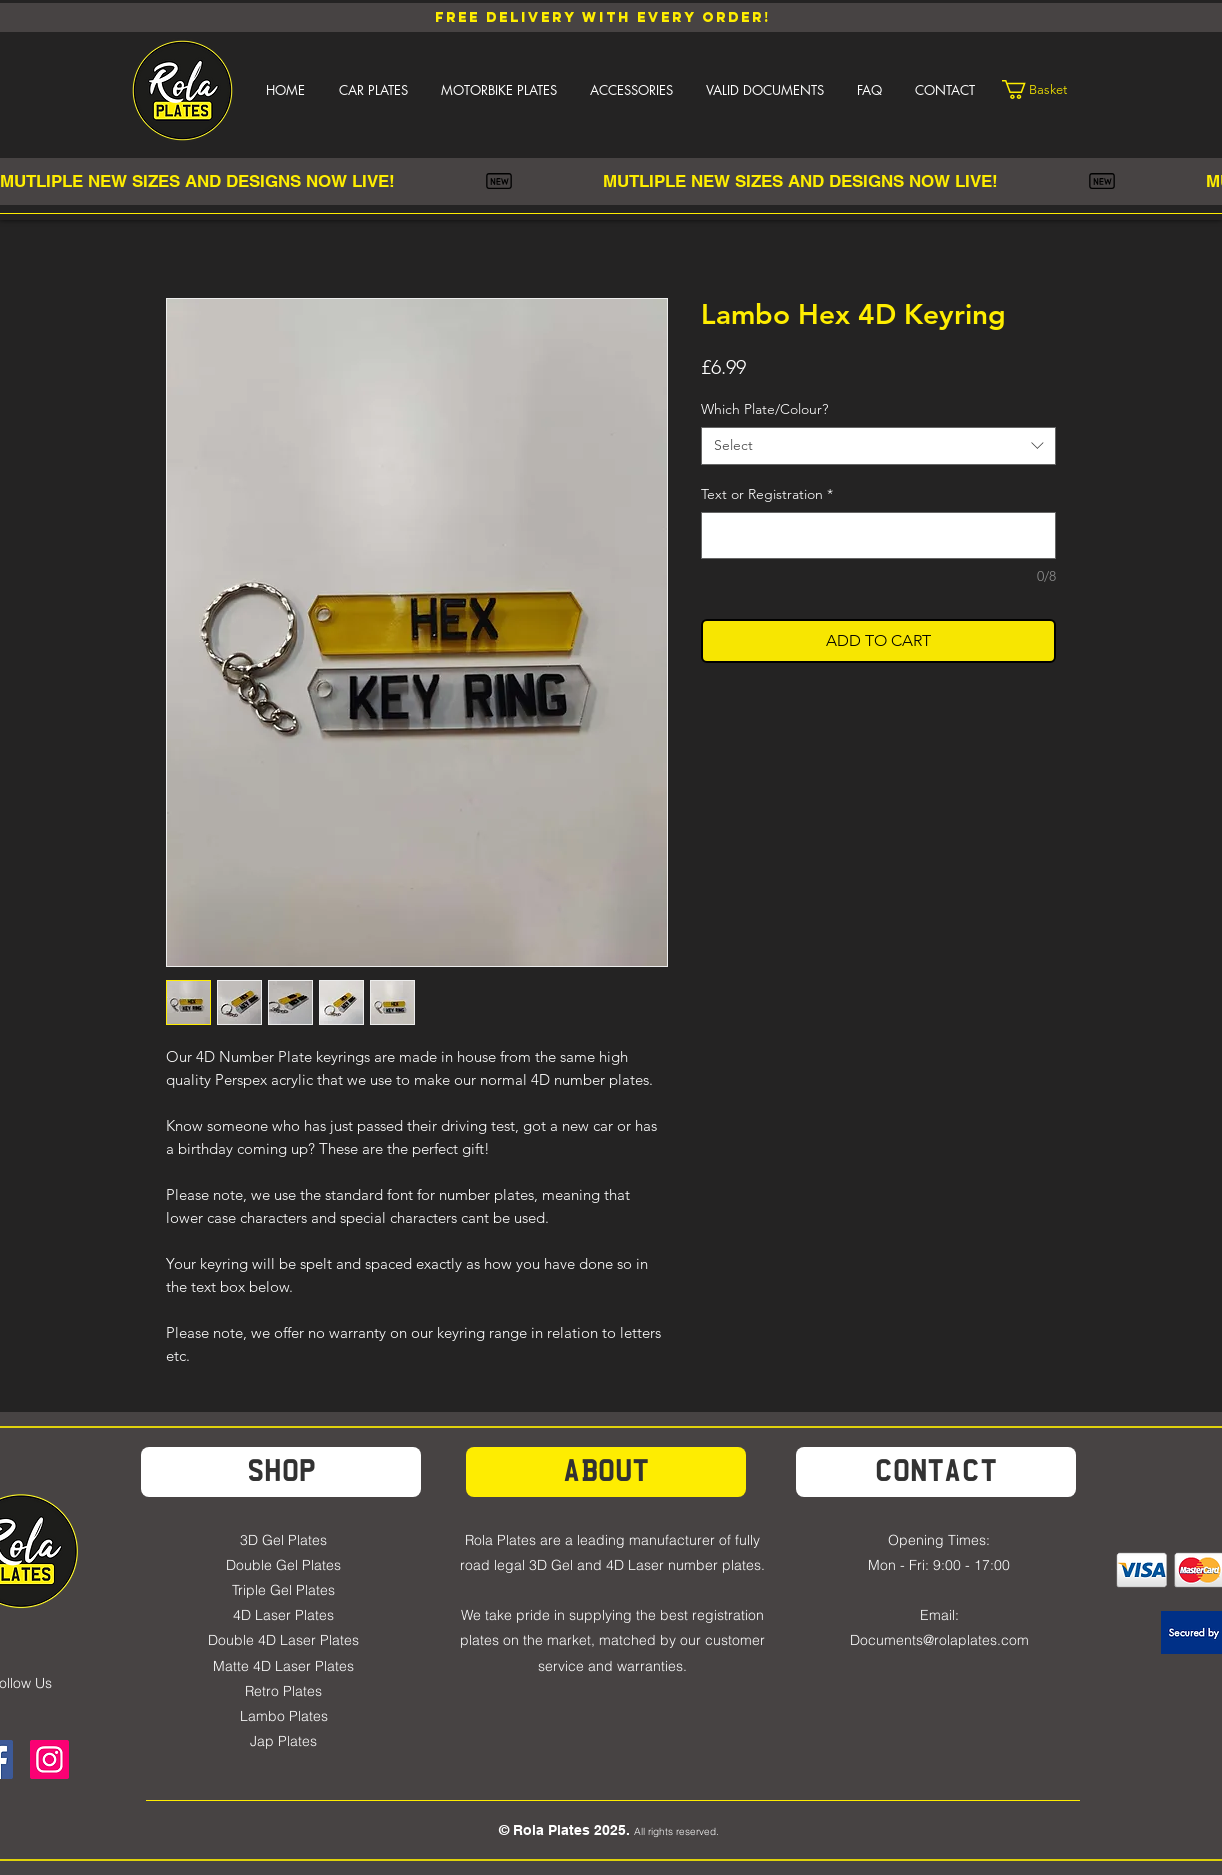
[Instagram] (49, 1759)
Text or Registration (767, 494)
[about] (606, 1472)
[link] (1047, 89)
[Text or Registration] (878, 535)
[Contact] (936, 1472)
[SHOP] (281, 1472)
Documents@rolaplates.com (939, 1640)
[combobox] (878, 446)
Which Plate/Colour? (764, 409)
